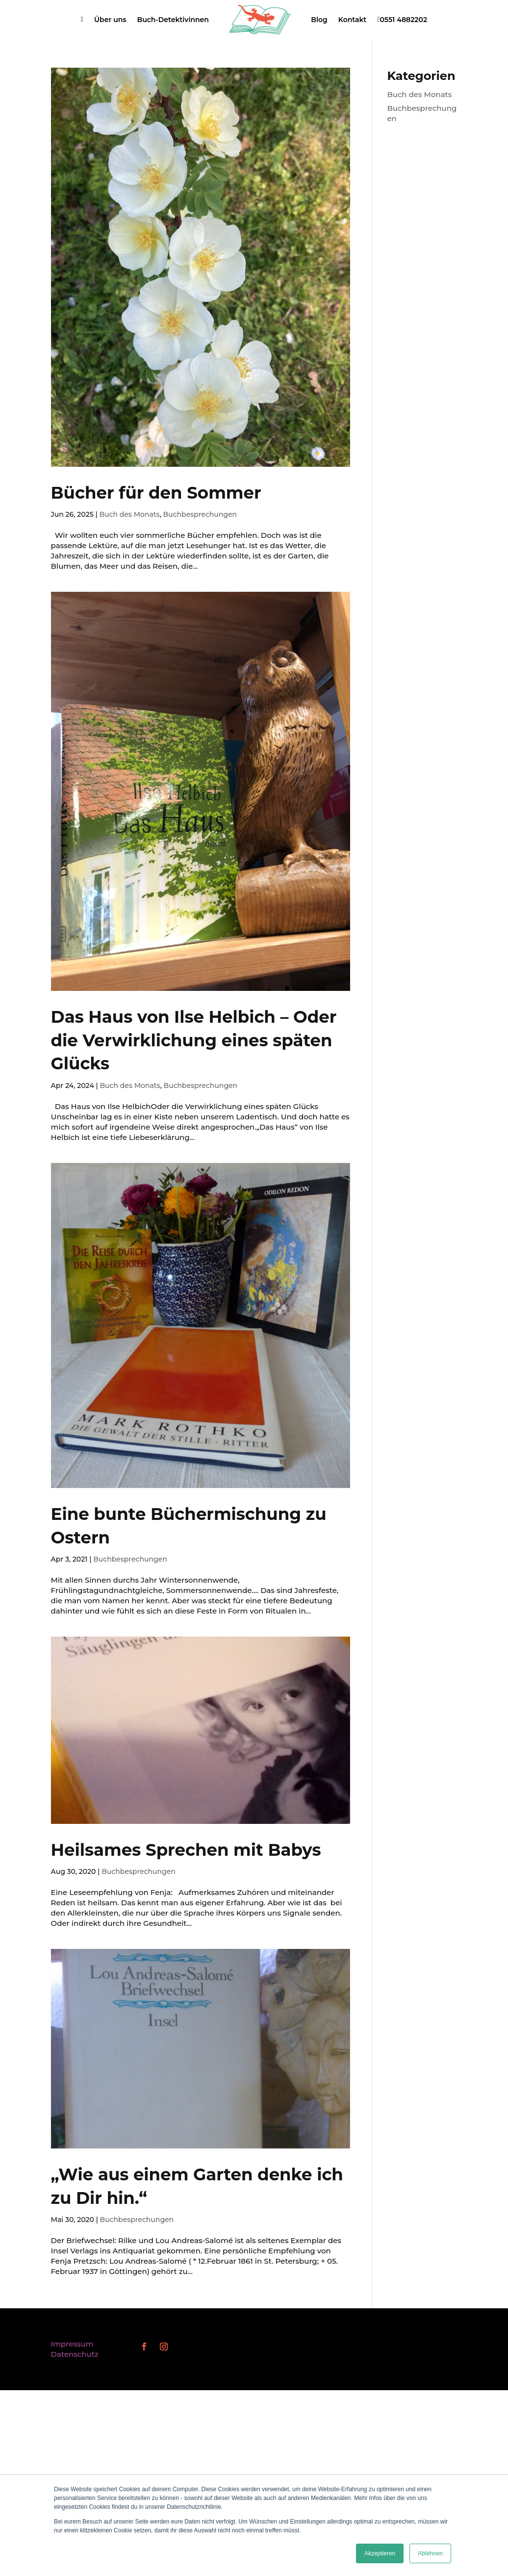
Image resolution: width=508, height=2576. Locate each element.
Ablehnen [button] (430, 2553)
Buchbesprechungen (200, 514)
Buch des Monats (129, 514)
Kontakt (352, 19)
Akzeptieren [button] (379, 2553)
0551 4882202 (402, 19)
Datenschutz (75, 2354)
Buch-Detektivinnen (173, 19)
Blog (319, 19)
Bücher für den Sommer (156, 492)
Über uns (110, 19)
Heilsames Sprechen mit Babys (186, 1850)
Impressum (72, 2344)
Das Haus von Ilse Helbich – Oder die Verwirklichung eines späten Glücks (194, 1040)
